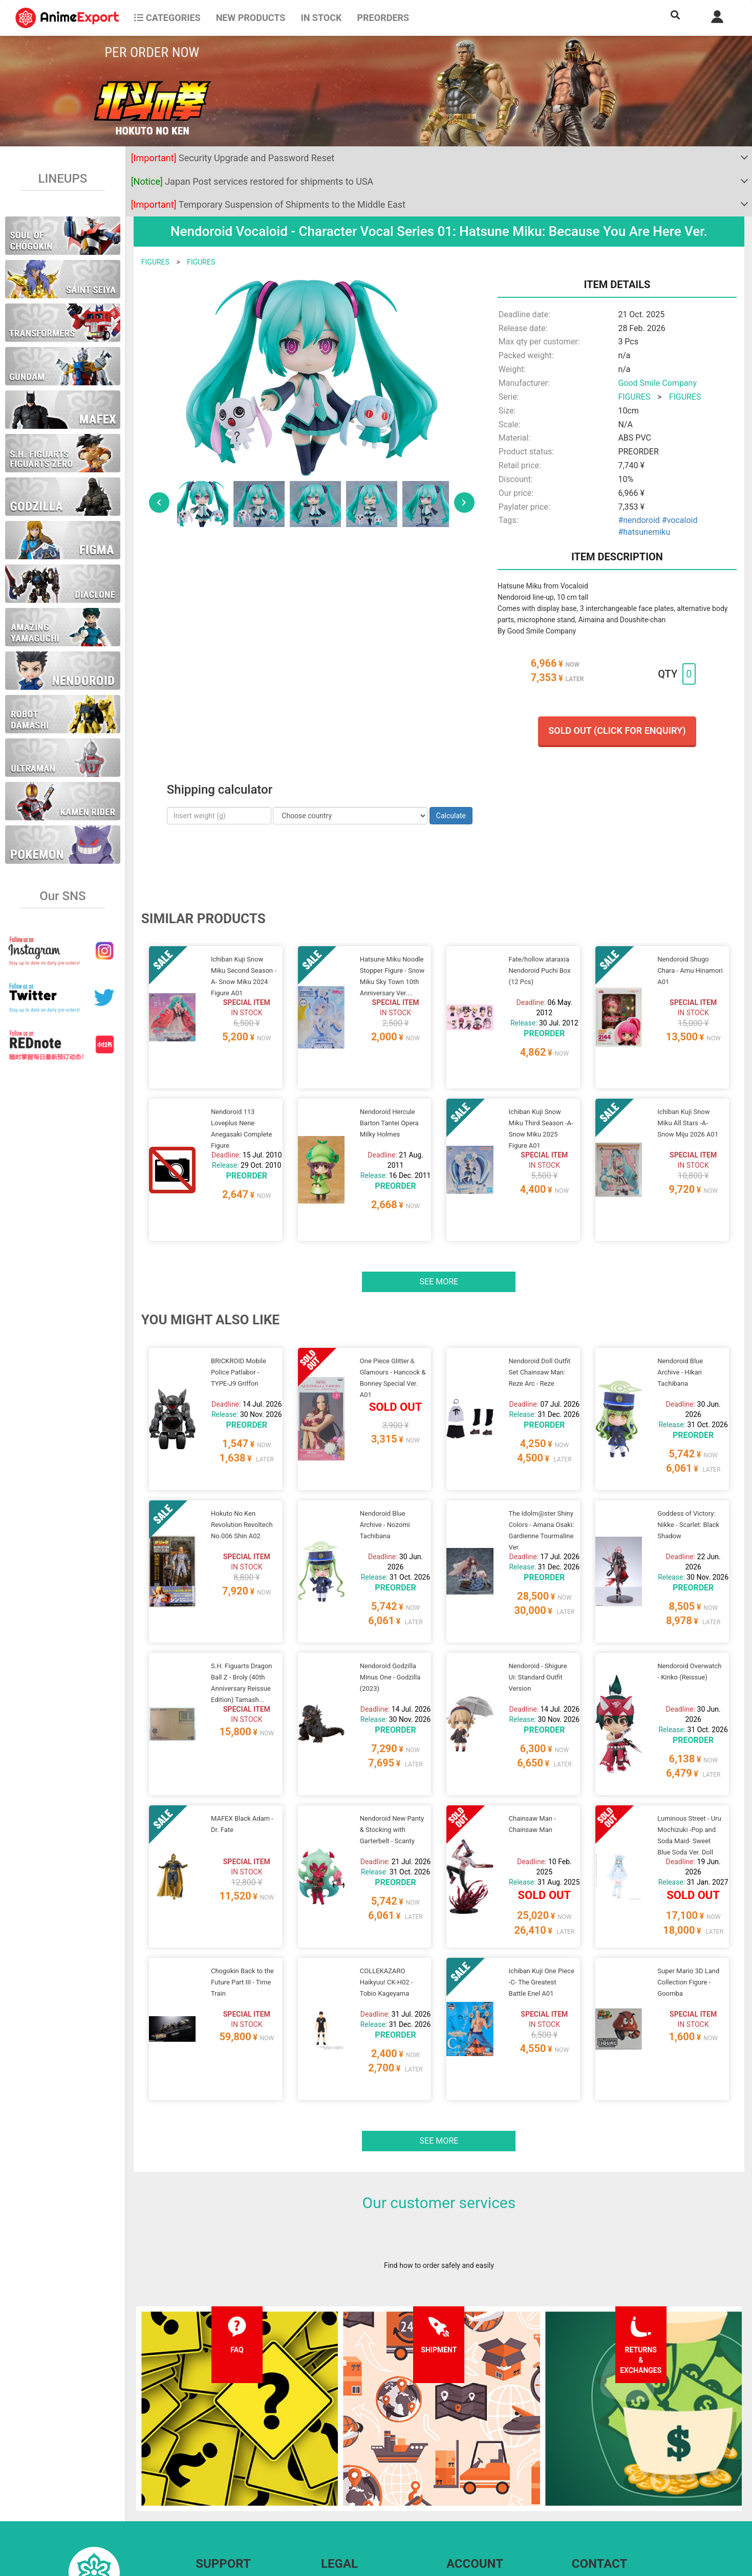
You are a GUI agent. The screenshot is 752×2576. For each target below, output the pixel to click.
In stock (320, 17)
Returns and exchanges (233, 2501)
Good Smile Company (657, 383)
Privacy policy (342, 2480)
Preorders (383, 17)
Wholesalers (466, 2501)
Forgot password (473, 2460)
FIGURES (155, 262)
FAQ (202, 2460)
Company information (355, 2501)
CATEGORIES (167, 17)
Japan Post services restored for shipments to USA (252, 181)
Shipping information (229, 2480)
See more (439, 1243)
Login (455, 2480)
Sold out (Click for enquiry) (616, 730)
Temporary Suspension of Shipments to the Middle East (268, 204)
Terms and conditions (355, 2460)
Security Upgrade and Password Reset (232, 157)
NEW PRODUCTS (251, 17)
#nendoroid (638, 520)
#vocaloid (680, 520)
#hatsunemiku (644, 532)
